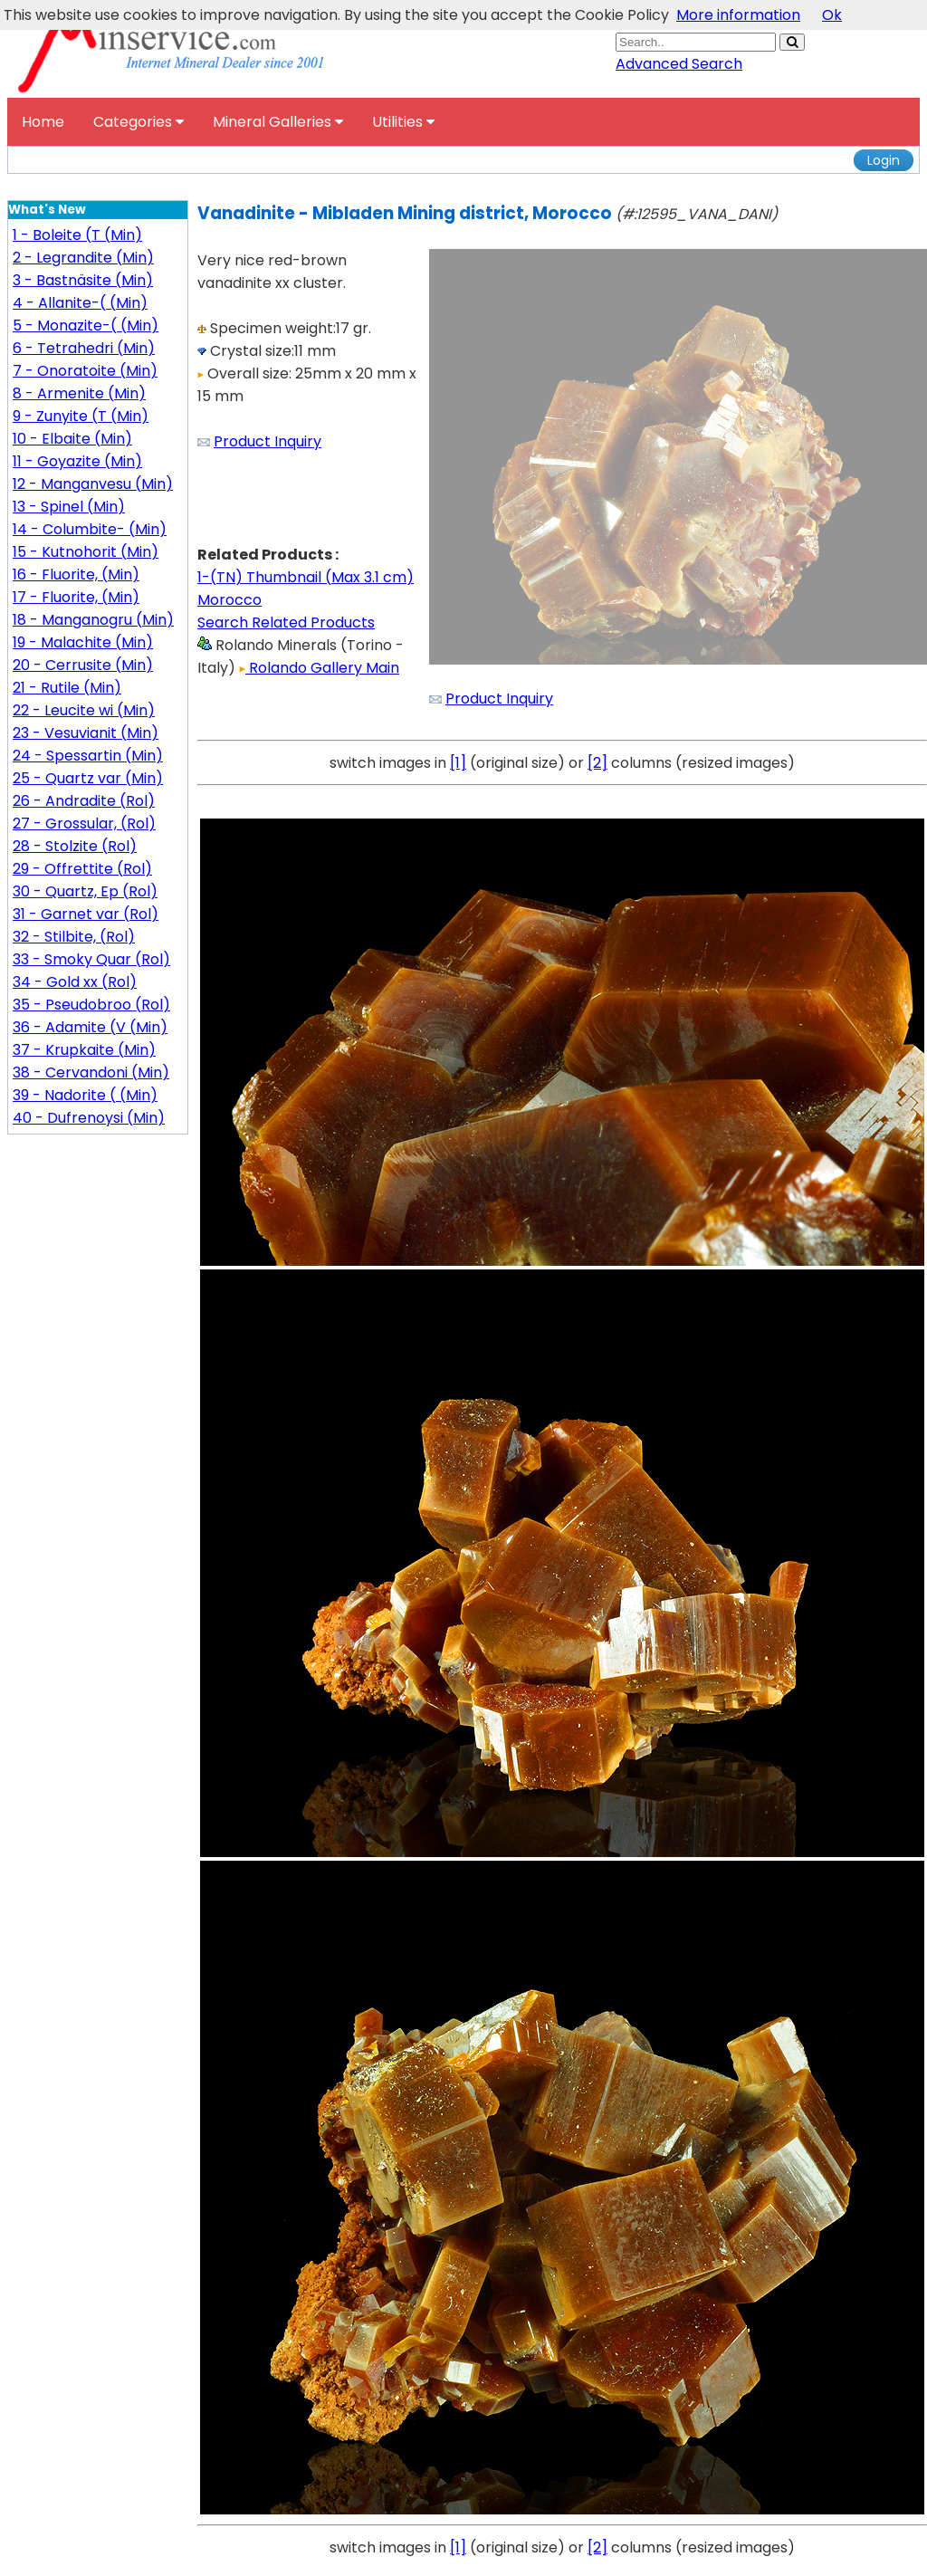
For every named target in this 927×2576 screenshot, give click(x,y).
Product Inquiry (267, 441)
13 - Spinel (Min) (69, 506)
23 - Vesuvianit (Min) (85, 733)
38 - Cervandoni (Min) (91, 1072)
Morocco (229, 599)
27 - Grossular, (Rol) (84, 823)
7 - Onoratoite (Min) (85, 370)
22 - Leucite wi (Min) (84, 710)
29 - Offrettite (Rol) (82, 868)
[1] (458, 762)
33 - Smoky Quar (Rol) (91, 959)
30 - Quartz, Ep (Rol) (85, 891)
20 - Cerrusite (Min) (83, 665)
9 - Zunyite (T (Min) (80, 416)
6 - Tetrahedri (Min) (84, 348)
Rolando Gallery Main (319, 667)
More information (738, 15)
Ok (832, 15)
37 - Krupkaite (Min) (84, 1049)
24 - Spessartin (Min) (88, 755)
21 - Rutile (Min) (67, 687)
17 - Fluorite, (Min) (76, 597)
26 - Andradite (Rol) (84, 800)
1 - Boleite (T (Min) (77, 235)
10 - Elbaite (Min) (72, 438)
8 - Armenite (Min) (79, 393)
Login (883, 160)
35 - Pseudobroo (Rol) (91, 1004)
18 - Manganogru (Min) (93, 619)
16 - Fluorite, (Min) (76, 574)
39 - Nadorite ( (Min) (85, 1095)
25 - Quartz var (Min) (88, 778)
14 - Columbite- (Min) (90, 529)
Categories (138, 121)
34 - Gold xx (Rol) (75, 982)
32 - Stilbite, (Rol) (74, 936)
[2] (597, 762)
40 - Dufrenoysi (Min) (89, 1117)
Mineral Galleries (278, 121)
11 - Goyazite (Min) (77, 461)
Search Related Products (286, 622)
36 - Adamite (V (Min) (90, 1027)
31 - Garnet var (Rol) (85, 914)
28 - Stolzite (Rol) (75, 846)
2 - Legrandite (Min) (83, 257)
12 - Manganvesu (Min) (93, 484)
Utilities (403, 121)
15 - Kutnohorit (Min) (85, 551)
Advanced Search (679, 63)
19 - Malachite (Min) (83, 642)
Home (43, 121)
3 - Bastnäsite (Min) (83, 280)
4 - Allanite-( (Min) (80, 302)
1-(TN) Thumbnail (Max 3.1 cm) (305, 577)
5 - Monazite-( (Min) (85, 325)
